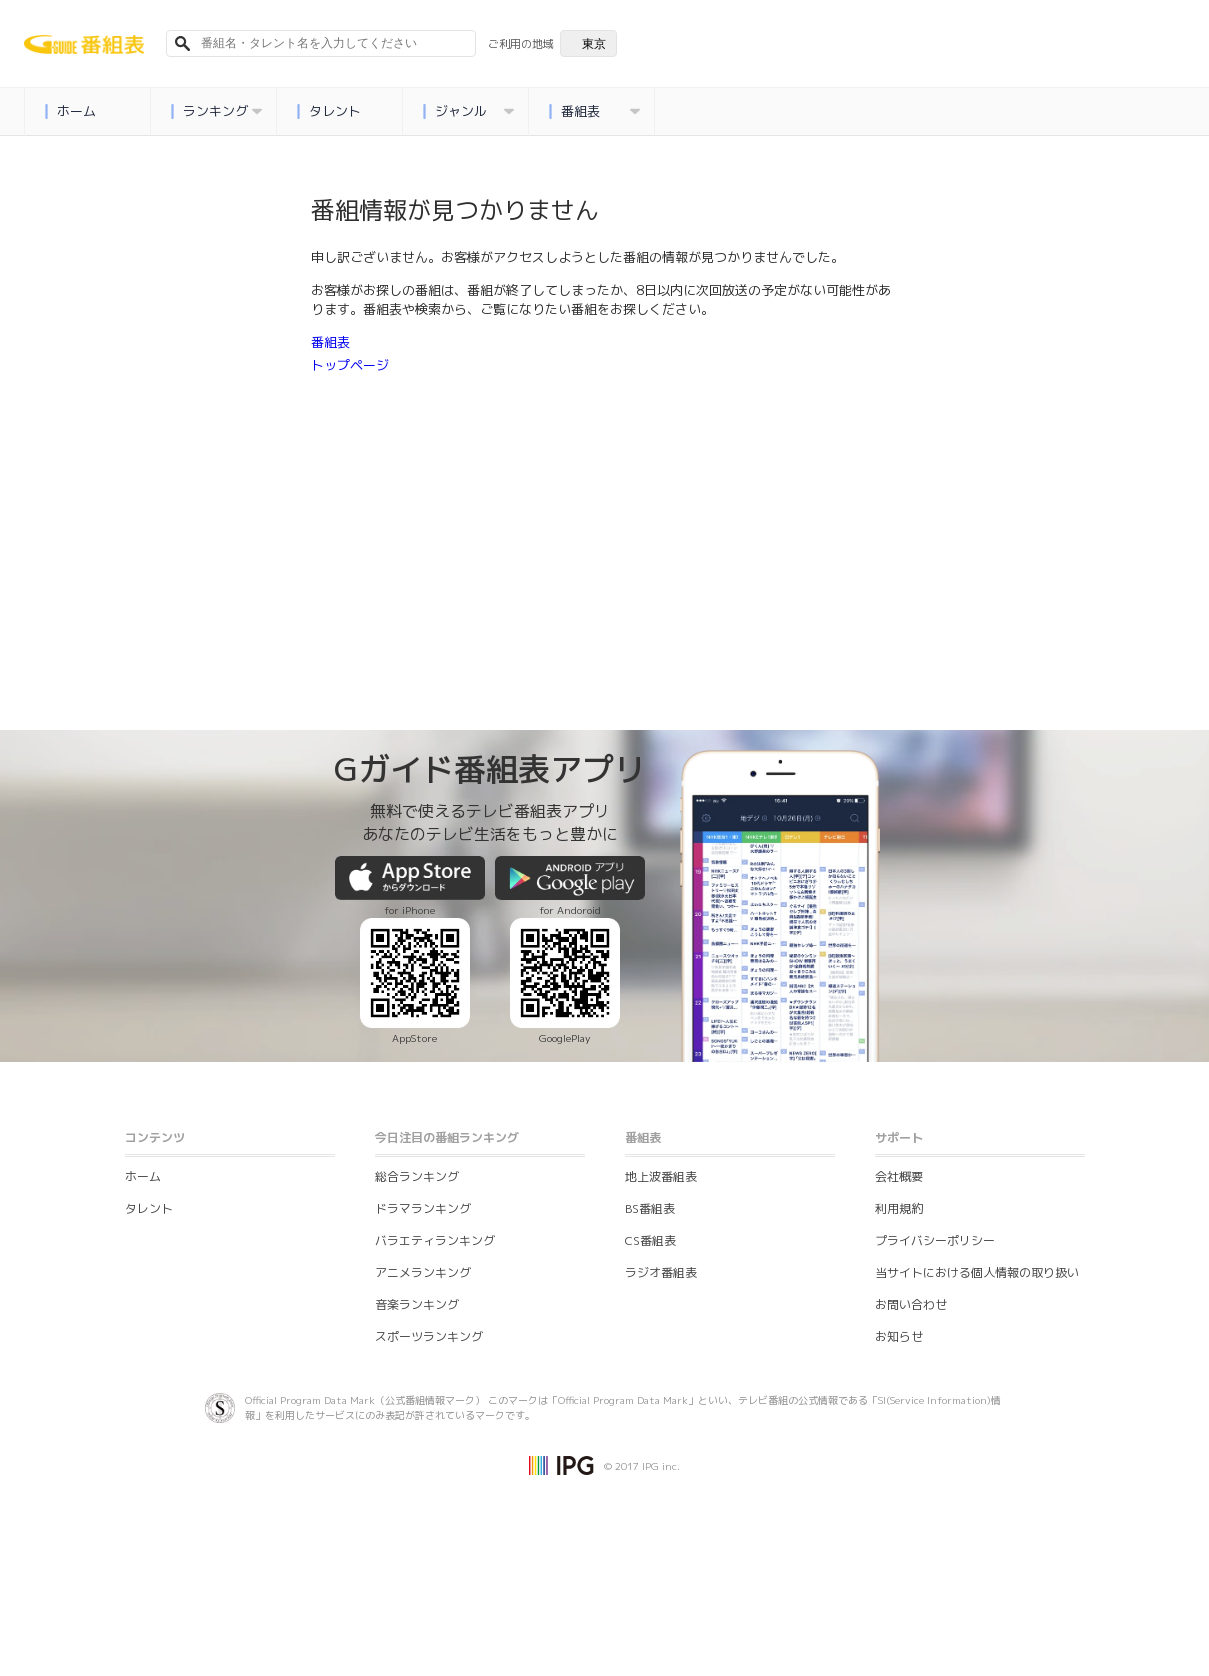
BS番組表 (650, 1208)
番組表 (594, 111)
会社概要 (899, 1176)
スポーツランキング (429, 1336)
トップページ (350, 365)
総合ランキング (417, 1176)
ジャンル (468, 111)
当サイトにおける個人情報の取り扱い (977, 1272)
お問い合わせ (911, 1304)
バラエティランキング (435, 1240)
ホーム (70, 111)
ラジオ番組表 (661, 1272)
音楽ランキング (417, 1304)
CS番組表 (650, 1240)
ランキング (216, 111)
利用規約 (899, 1208)
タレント (328, 111)
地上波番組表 (661, 1176)
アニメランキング (423, 1272)
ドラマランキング (423, 1208)
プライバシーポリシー (935, 1240)
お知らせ (899, 1336)
